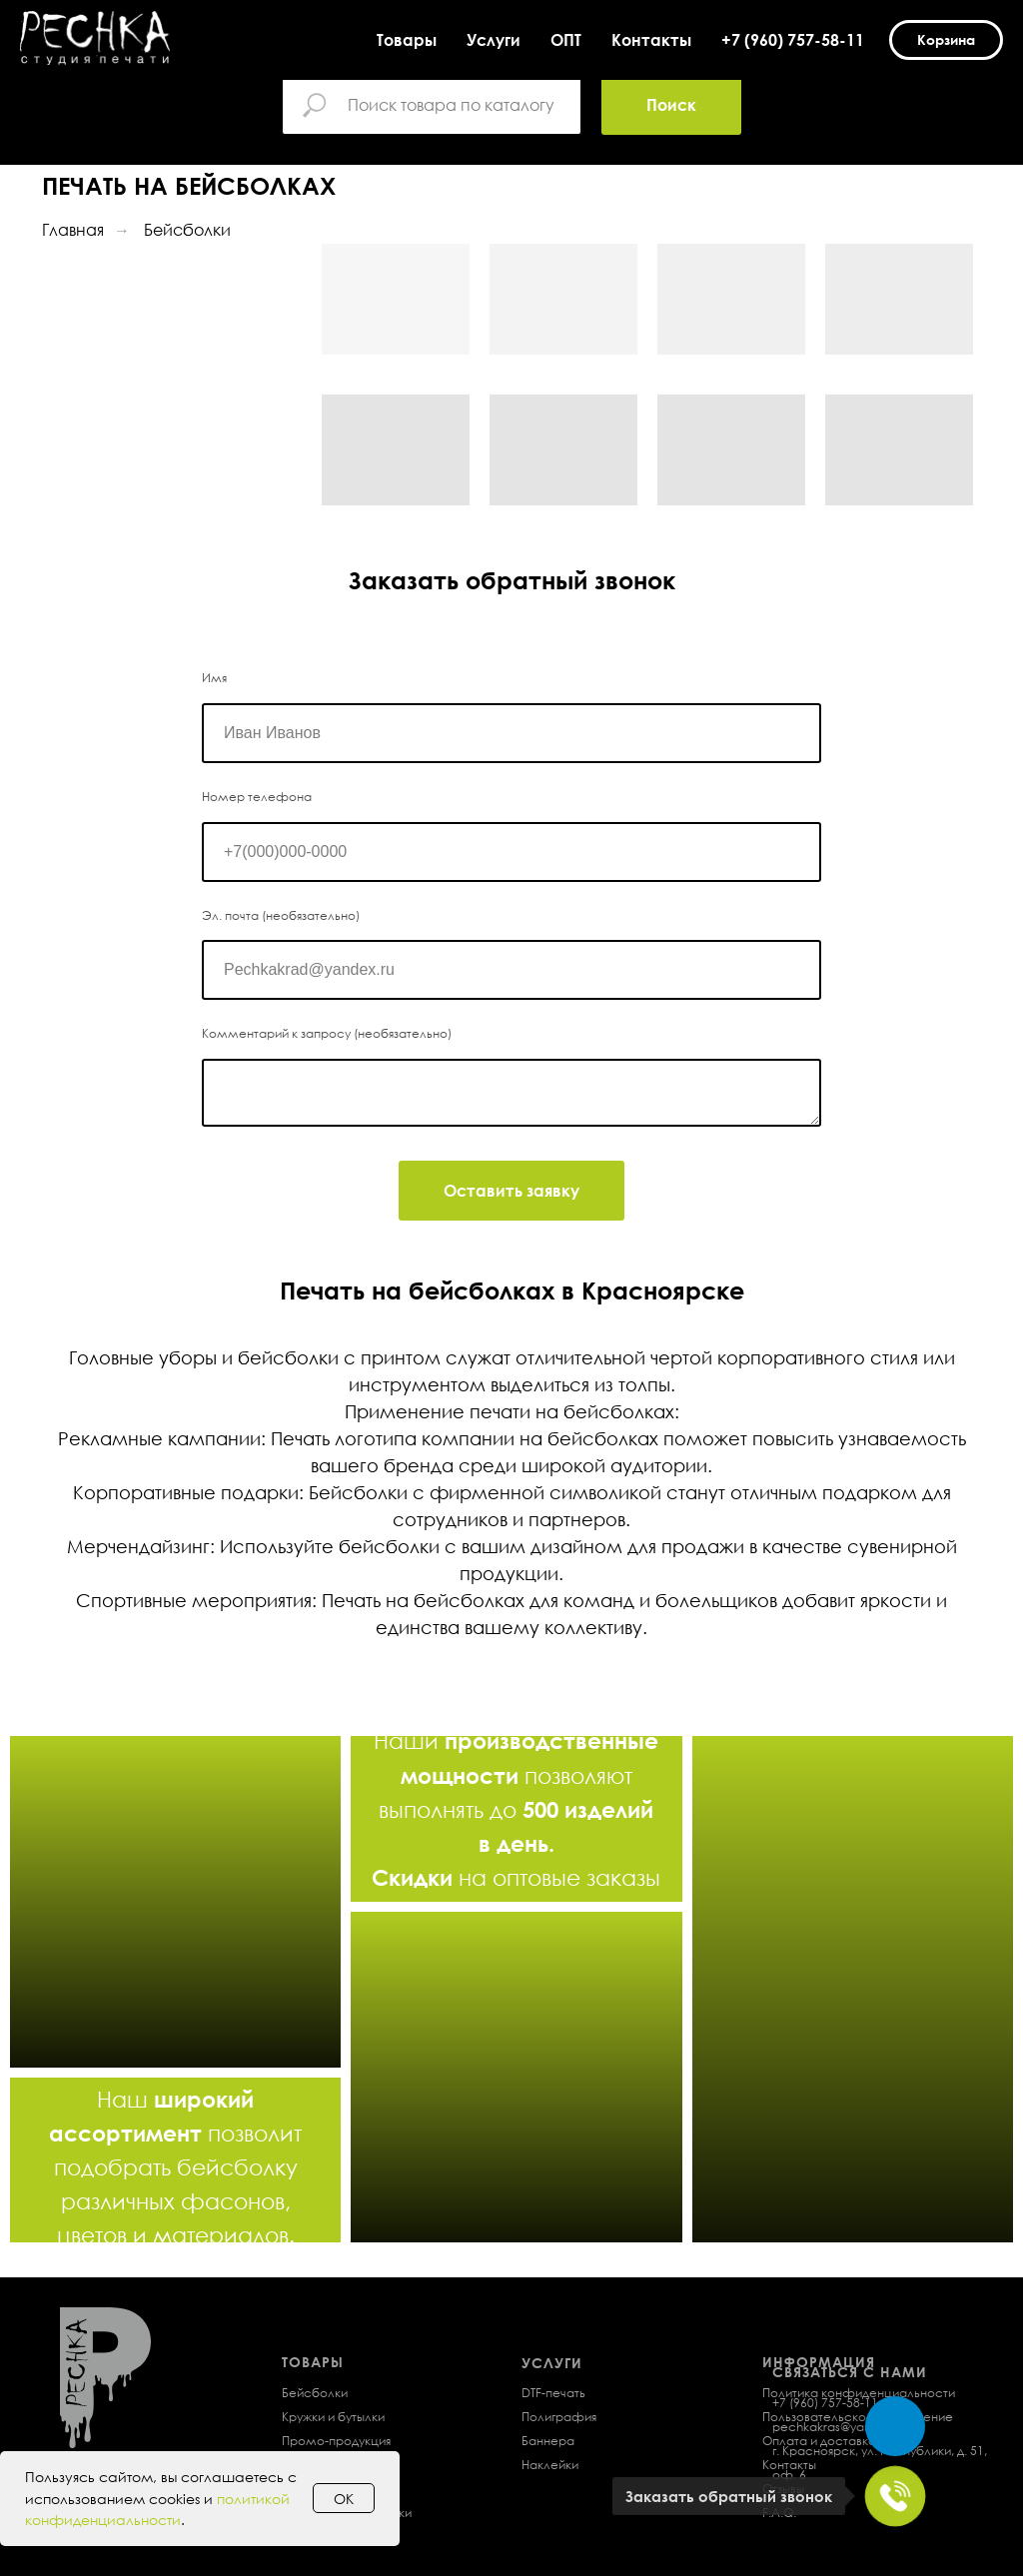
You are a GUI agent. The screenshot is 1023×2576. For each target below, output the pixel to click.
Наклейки (549, 2464)
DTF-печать (553, 2392)
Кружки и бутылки (333, 2416)
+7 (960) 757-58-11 (792, 40)
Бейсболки (187, 230)
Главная (73, 230)
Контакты (651, 40)
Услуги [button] (493, 40)
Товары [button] (407, 40)
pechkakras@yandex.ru (839, 2426)
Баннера (547, 2440)
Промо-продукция (336, 2440)
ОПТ (565, 40)
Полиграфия (558, 2416)
